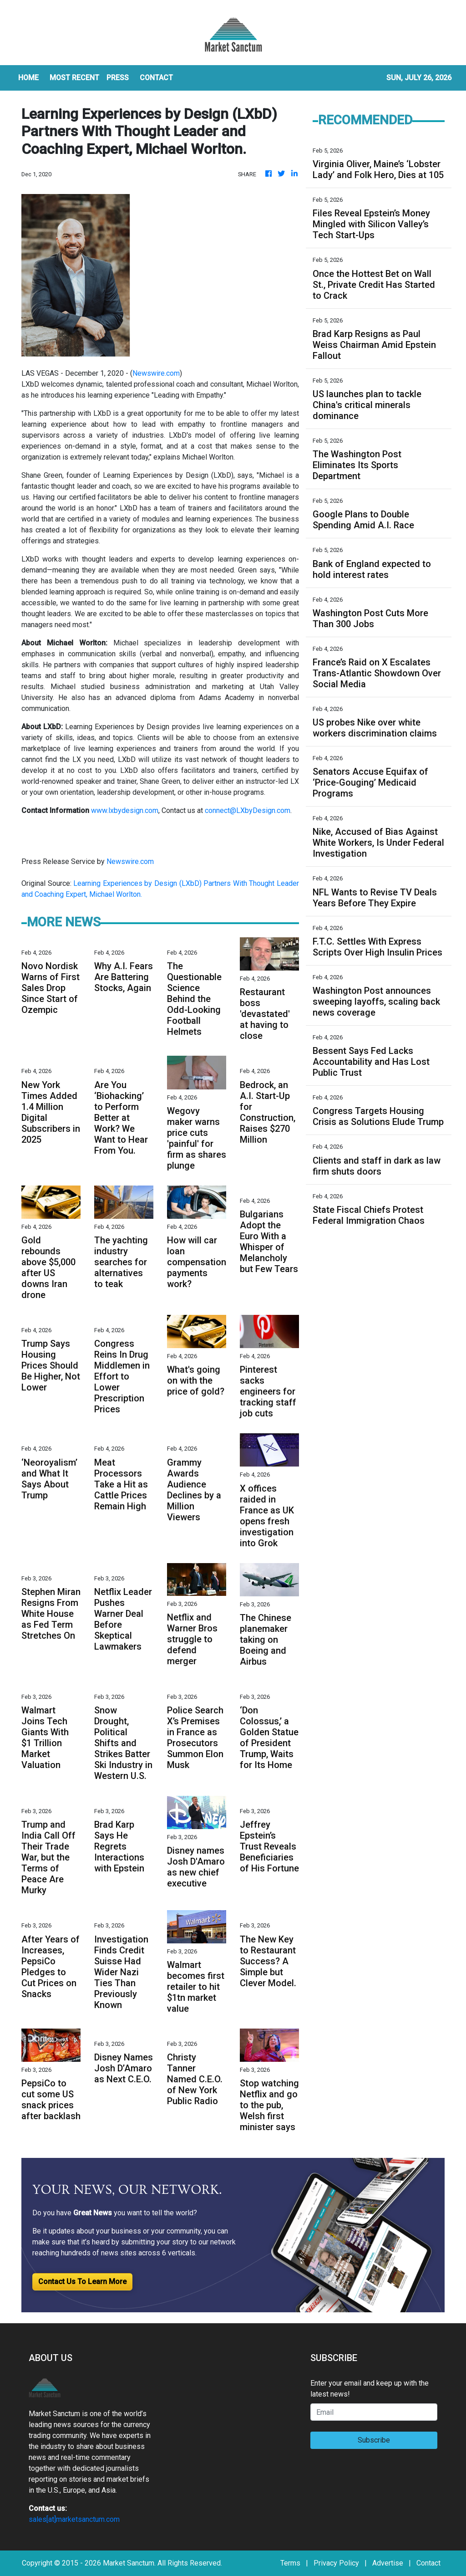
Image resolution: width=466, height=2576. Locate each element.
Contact (428, 2563)
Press (117, 77)
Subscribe (374, 2440)
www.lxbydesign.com (124, 810)
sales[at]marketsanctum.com (74, 2519)
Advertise (387, 2563)
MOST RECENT (74, 77)
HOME (28, 77)
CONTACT (156, 77)
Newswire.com (156, 373)
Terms (290, 2563)
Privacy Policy (336, 2563)
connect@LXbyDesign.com (247, 810)
